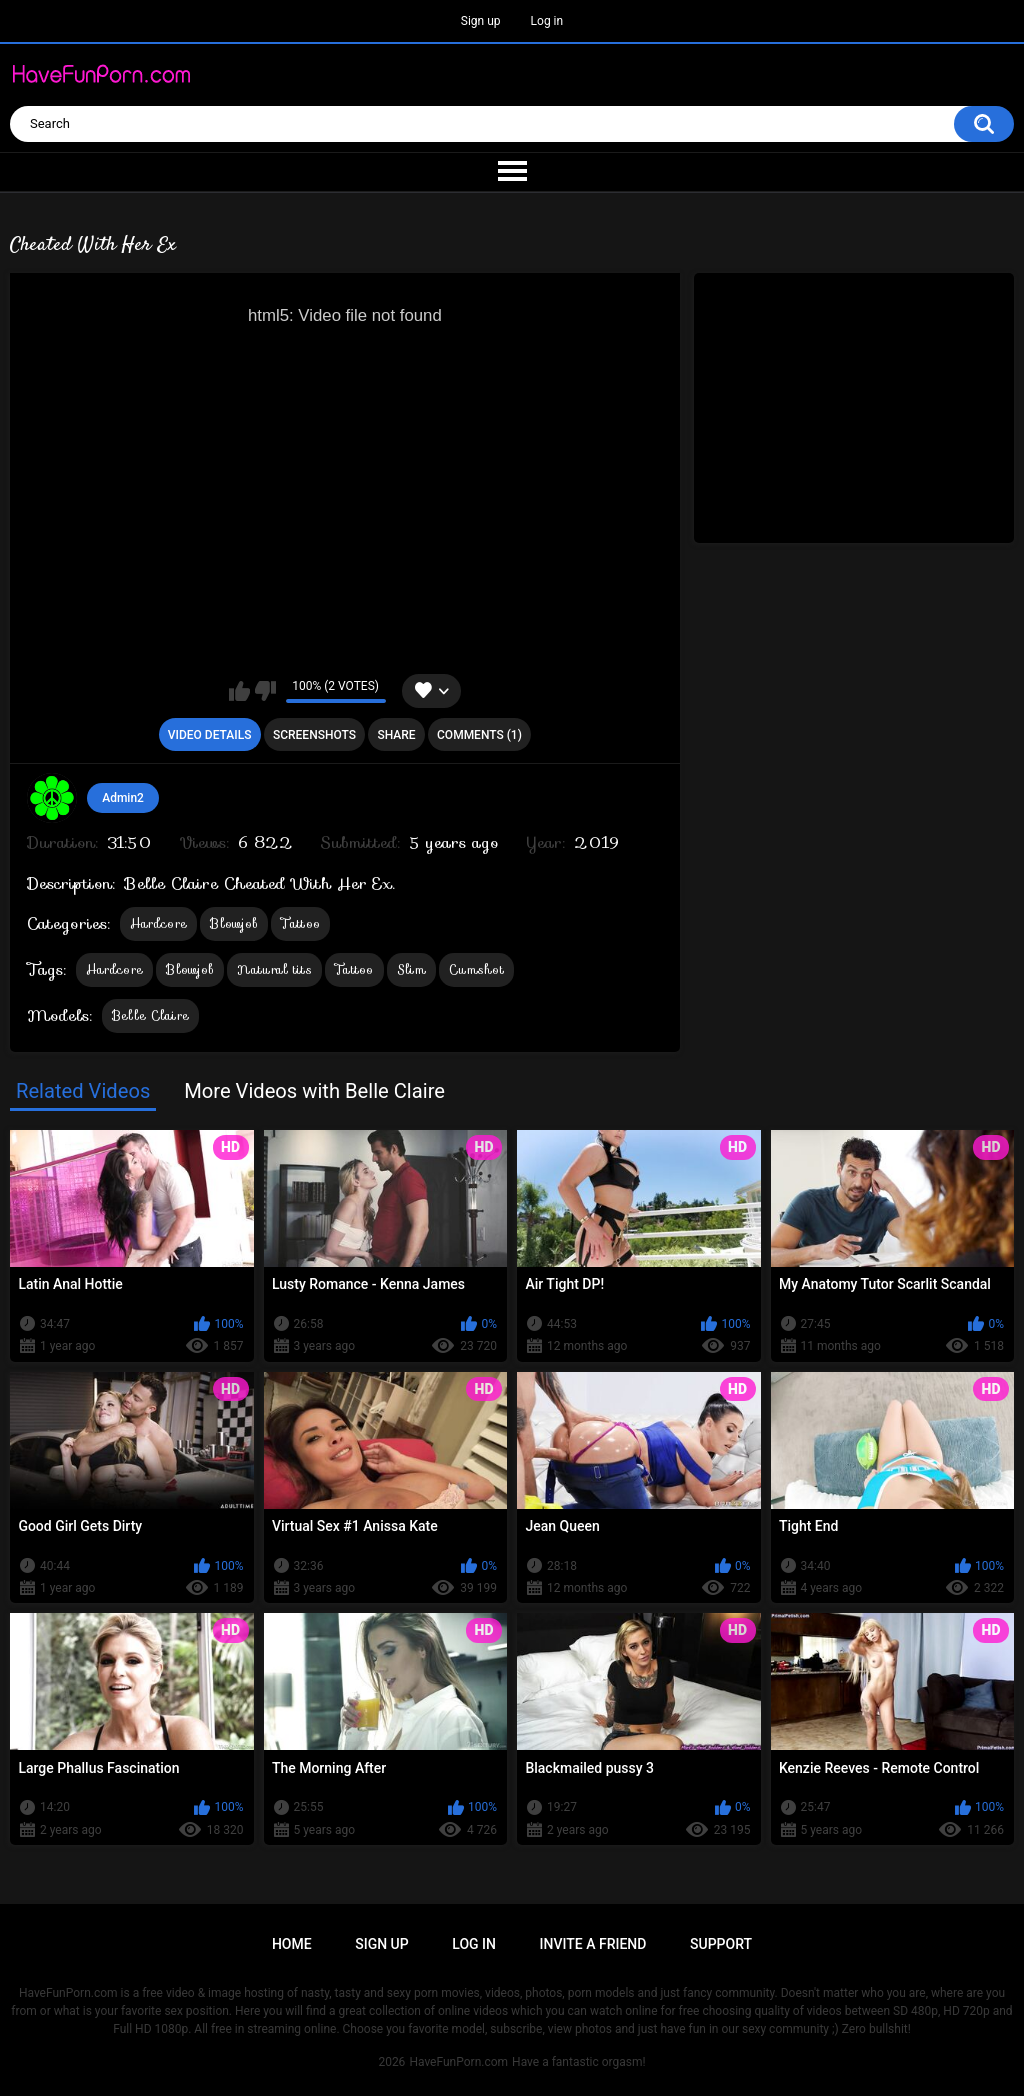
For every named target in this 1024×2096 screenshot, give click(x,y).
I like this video (239, 691)
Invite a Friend (593, 1944)
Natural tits (274, 969)
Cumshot (476, 969)
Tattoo (300, 923)
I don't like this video (265, 691)
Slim (411, 969)
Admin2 (123, 798)
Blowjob (234, 923)
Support (721, 1944)
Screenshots (314, 735)
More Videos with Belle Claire (314, 1091)
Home (292, 1944)
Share (396, 735)
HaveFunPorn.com (458, 2062)
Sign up (481, 21)
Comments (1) (479, 735)
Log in (547, 21)
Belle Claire (151, 1015)
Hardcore (158, 923)
